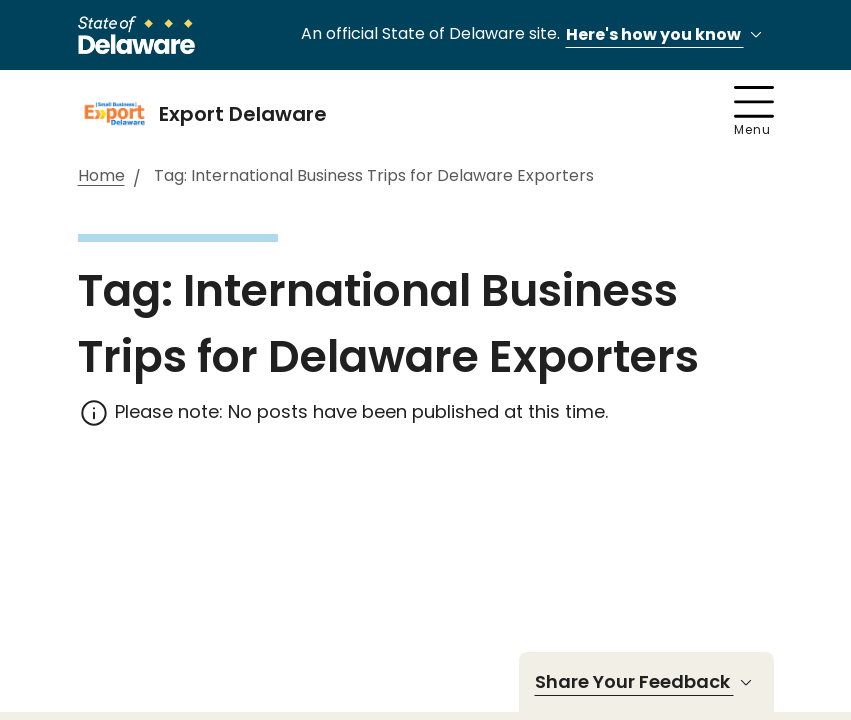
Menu (754, 112)
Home (101, 176)
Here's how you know (667, 35)
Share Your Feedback (646, 682)
